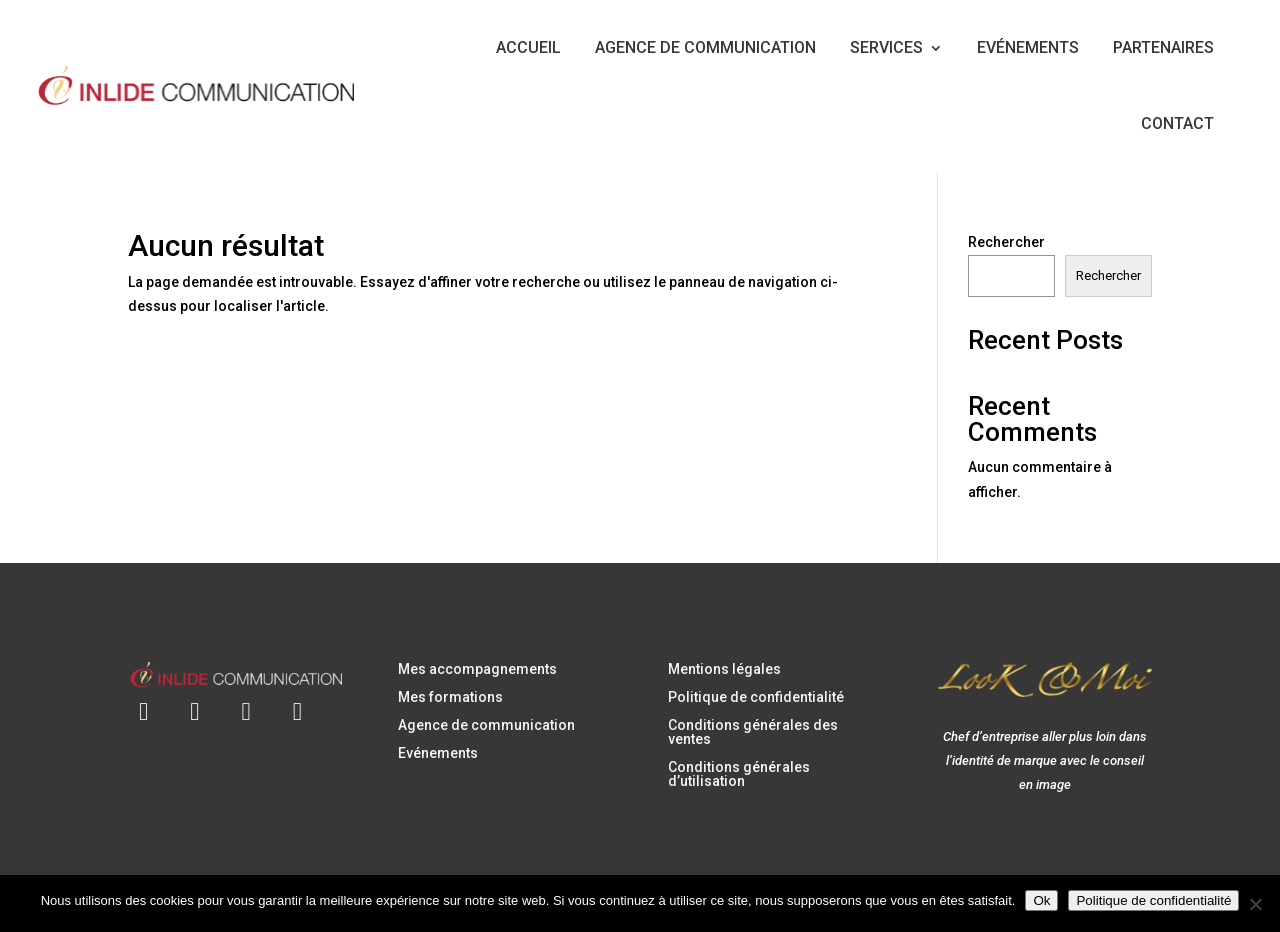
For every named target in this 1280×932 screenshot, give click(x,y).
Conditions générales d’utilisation (739, 774)
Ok (1041, 900)
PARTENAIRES (1163, 47)
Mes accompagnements (477, 669)
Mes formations (450, 697)
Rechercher (1006, 242)
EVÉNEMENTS (1028, 47)
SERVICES (886, 47)
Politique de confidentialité (756, 697)
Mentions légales (724, 669)
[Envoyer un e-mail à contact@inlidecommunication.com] (143, 699)
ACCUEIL (528, 47)
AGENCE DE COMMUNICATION (705, 47)
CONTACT (1177, 123)
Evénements (438, 753)
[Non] (1255, 904)
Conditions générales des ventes (753, 732)
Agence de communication (486, 725)
